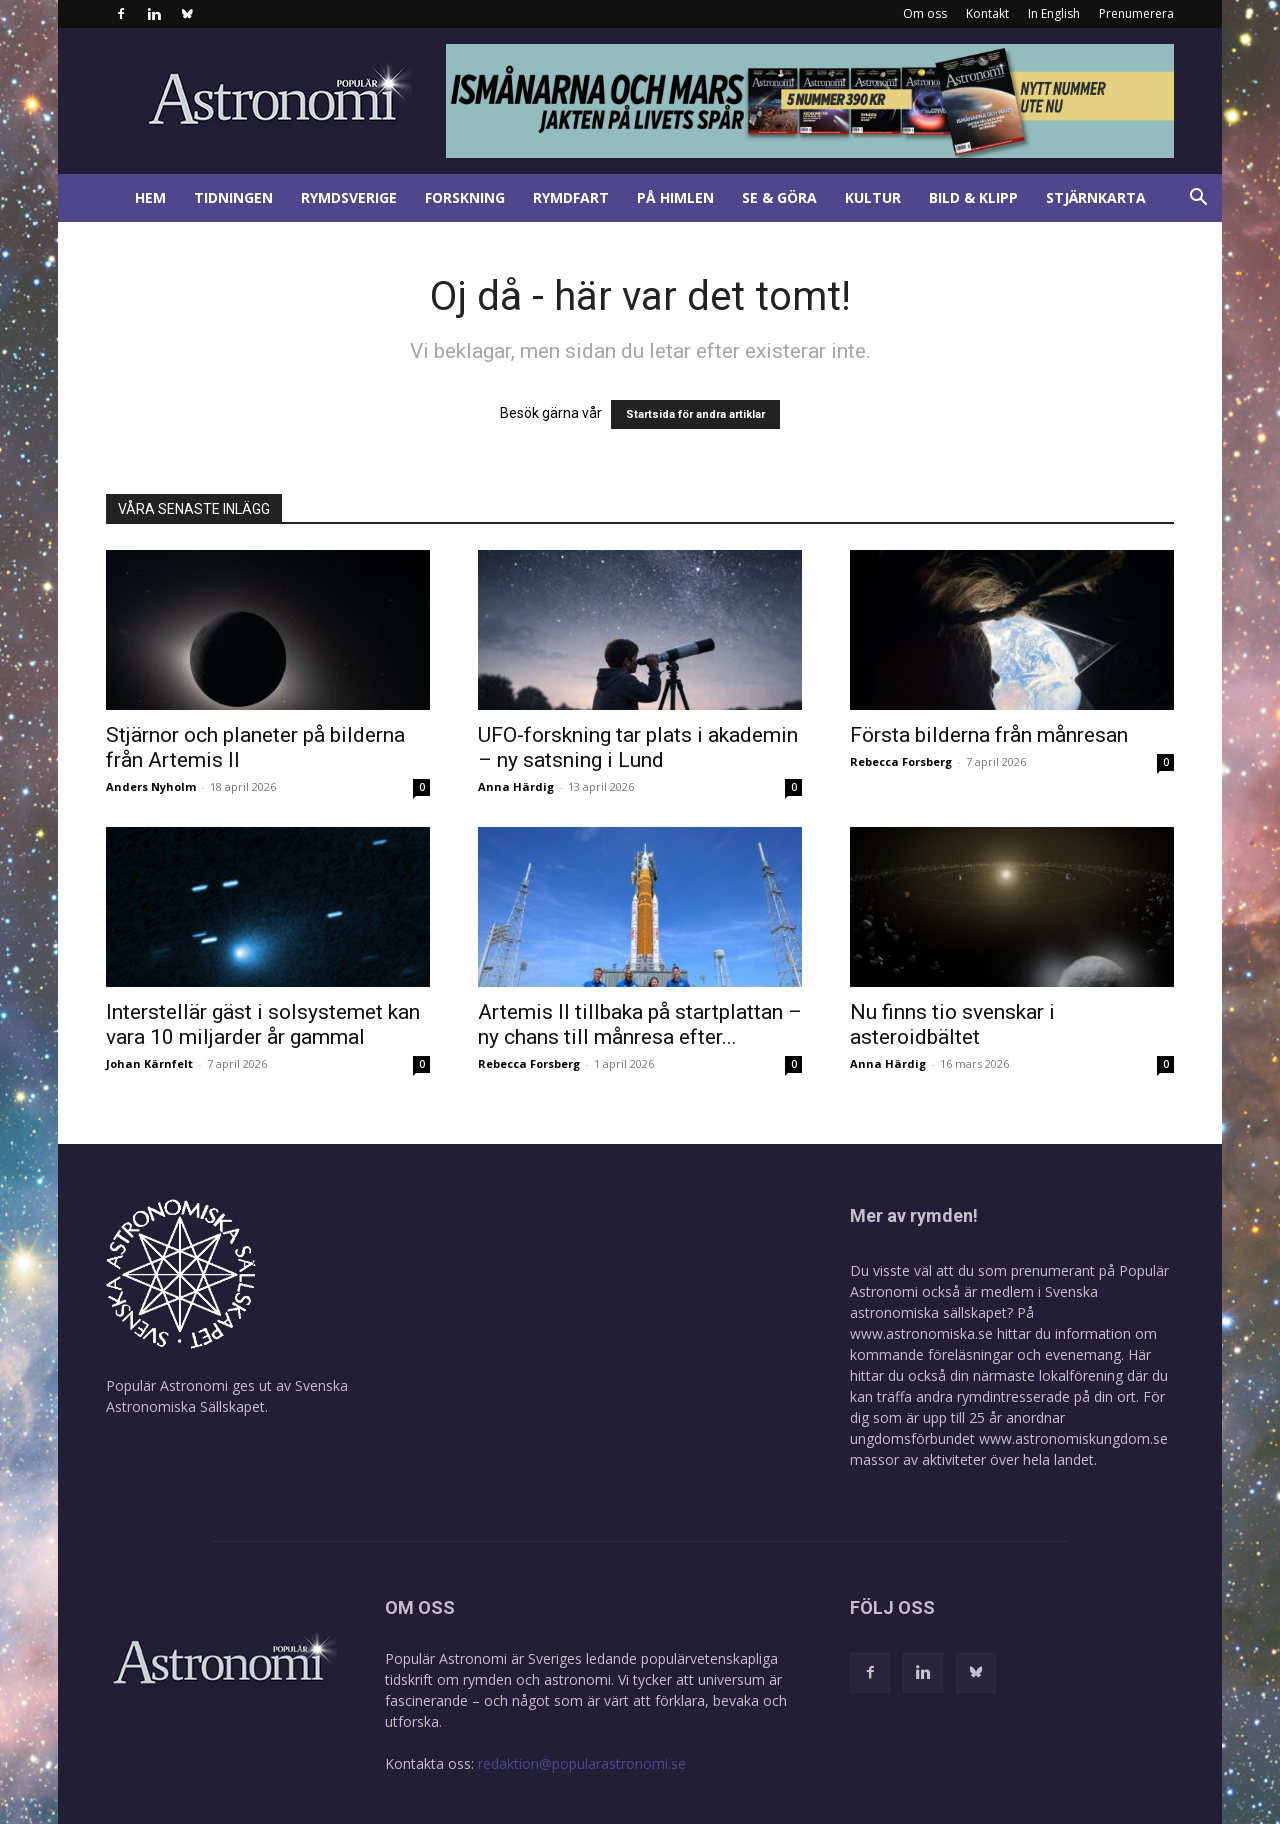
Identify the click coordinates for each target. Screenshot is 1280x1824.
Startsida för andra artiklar (695, 414)
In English (1054, 13)
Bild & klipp (973, 197)
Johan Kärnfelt (149, 1063)
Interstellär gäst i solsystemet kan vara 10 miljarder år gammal (263, 1024)
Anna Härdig (516, 786)
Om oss (925, 13)
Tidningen (233, 197)
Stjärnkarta (1096, 197)
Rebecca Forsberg (901, 761)
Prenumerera (1136, 13)
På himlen (675, 197)
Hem (150, 197)
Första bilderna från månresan (989, 735)
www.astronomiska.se (921, 1333)
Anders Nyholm (151, 786)
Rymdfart (571, 197)
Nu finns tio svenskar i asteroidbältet (952, 1024)
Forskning (465, 197)
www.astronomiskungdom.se (1073, 1438)
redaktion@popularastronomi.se (582, 1763)
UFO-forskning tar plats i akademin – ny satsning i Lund (638, 747)
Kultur (873, 197)
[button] (1198, 199)
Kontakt (987, 13)
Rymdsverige (349, 197)
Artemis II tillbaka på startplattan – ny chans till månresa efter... (640, 1024)
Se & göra (779, 197)
